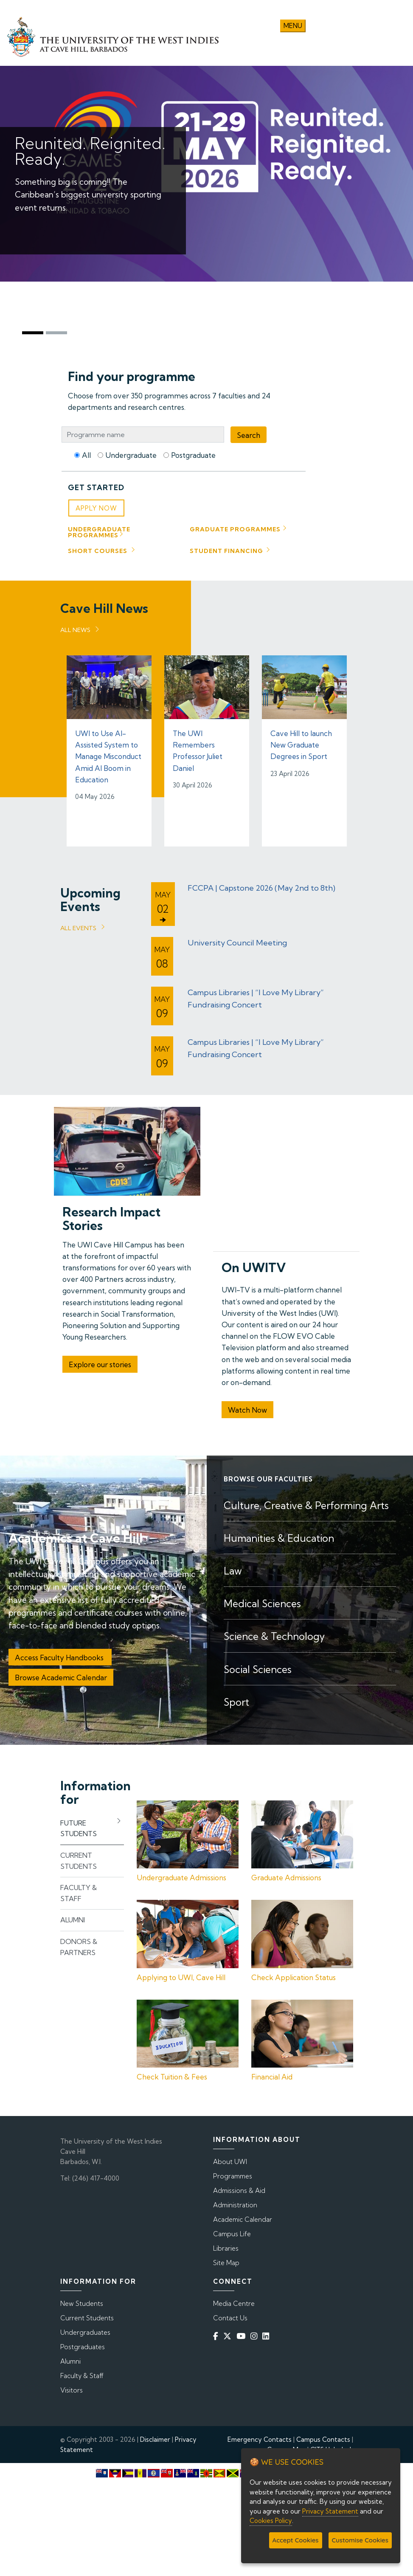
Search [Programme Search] (248, 432)
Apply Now (96, 506)
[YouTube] (242, 2333)
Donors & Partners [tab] (78, 1944)
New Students (81, 2301)
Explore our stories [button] (100, 1361)
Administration (235, 2202)
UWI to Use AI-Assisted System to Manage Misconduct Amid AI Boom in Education (108, 754)
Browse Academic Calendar (61, 1674)
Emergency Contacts (260, 2437)
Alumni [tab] (72, 1917)
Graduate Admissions (286, 1875)
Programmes (232, 2174)
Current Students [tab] (78, 1858)
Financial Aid (271, 2074)
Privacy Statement (330, 2511)
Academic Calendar (242, 2217)
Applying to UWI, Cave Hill (181, 1974)
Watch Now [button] (247, 1407)
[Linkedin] (267, 2333)
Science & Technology (274, 1634)
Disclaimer (155, 2437)
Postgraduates (82, 2344)
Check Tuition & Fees (172, 2074)
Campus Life (232, 2231)
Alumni (70, 2359)
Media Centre (234, 2301)
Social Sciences (258, 1666)
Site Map (226, 2260)
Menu (293, 23)
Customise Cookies (360, 2540)
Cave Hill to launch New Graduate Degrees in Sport (301, 742)
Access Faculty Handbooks (60, 1655)
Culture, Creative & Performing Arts (306, 1502)
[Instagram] (255, 2333)
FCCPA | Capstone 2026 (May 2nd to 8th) (261, 885)
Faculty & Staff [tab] (78, 1890)
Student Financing (226, 548)
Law (233, 1568)
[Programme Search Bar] (143, 431)
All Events (78, 925)
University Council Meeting (237, 940)
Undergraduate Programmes (99, 529)
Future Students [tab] (78, 1826)
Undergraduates (85, 2330)
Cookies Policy (271, 2521)
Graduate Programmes (235, 526)
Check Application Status (293, 1974)
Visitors (71, 2388)
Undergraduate (131, 452)
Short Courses (97, 548)
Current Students (87, 2315)
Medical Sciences (262, 1601)
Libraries (226, 2246)
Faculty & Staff (82, 2373)
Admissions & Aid (239, 2188)
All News (75, 627)
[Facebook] (217, 2333)
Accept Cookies (296, 2540)
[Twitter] (229, 2333)
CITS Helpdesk (331, 2447)
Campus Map (286, 2447)
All (86, 452)
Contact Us (230, 2315)
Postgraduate (193, 452)
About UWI (230, 2159)
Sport (236, 1699)
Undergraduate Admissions (181, 1875)
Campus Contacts (323, 2437)
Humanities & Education (279, 1535)
